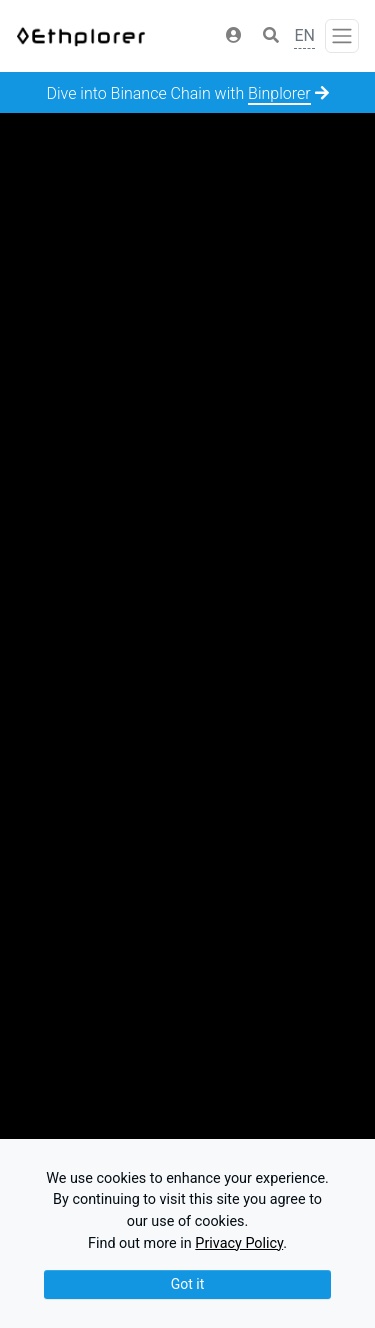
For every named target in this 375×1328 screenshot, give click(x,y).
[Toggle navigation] (342, 36)
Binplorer (279, 93)
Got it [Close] (188, 1284)
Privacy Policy (239, 1243)
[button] (234, 36)
